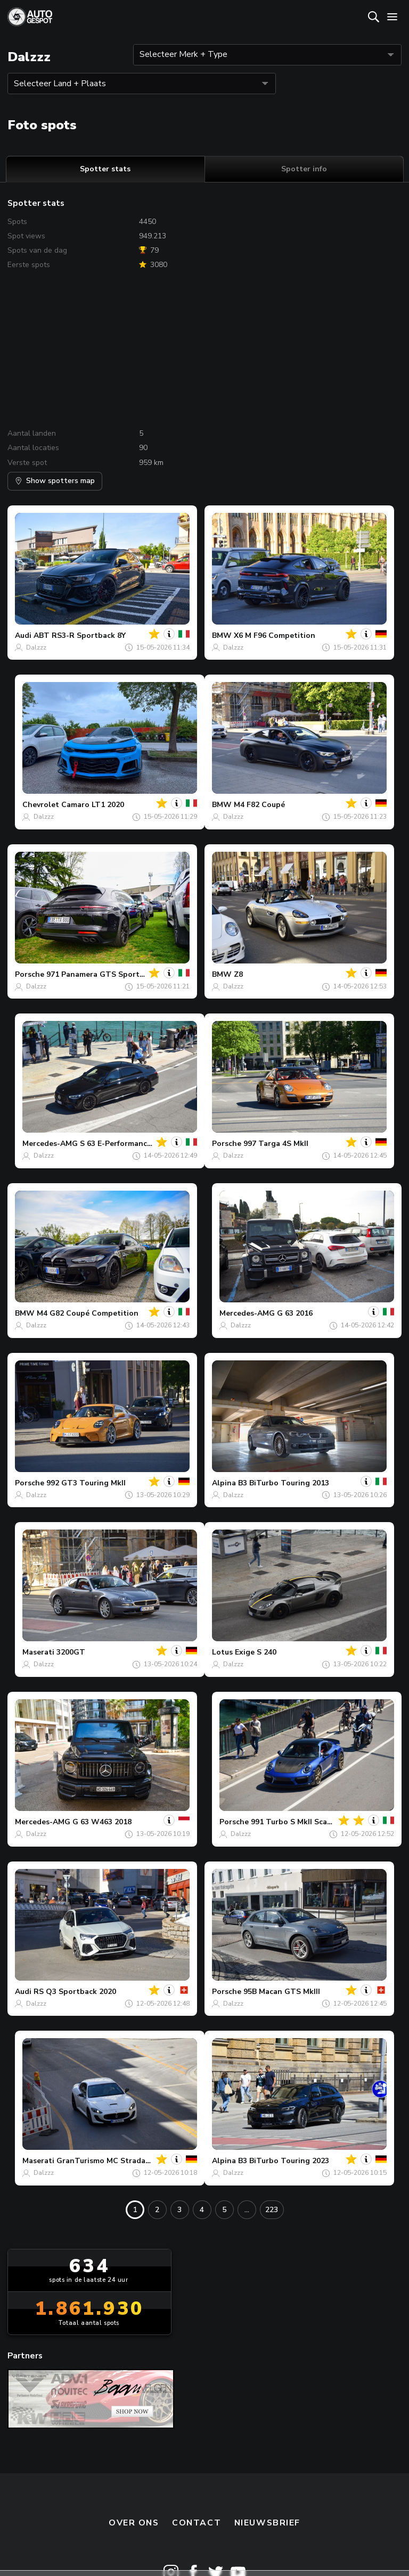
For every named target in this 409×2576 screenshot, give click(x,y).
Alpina (224, 1483)
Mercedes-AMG (50, 1144)
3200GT (70, 1652)
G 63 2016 (295, 1313)
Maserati (38, 1652)
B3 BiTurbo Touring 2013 (283, 1483)
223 (271, 2210)
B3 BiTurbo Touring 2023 (283, 2161)
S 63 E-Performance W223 (127, 1144)
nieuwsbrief (267, 2523)
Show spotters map (55, 481)
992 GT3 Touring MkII (86, 1483)
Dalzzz (36, 647)
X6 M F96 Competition (274, 635)
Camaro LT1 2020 (92, 805)
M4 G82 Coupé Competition (87, 1313)
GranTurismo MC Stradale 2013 (113, 2161)
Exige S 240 (255, 1652)
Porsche (29, 974)
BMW (222, 635)
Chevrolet (40, 805)
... (246, 2210)
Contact (196, 2523)
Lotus (222, 1652)
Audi (23, 635)
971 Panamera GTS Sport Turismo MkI (116, 974)
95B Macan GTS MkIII (281, 1992)
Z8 (238, 974)
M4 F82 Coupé (259, 805)
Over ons (134, 2523)
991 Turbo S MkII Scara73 (297, 1822)
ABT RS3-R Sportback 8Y (80, 635)
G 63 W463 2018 (102, 1822)
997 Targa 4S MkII (275, 1144)
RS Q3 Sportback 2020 (75, 1992)
